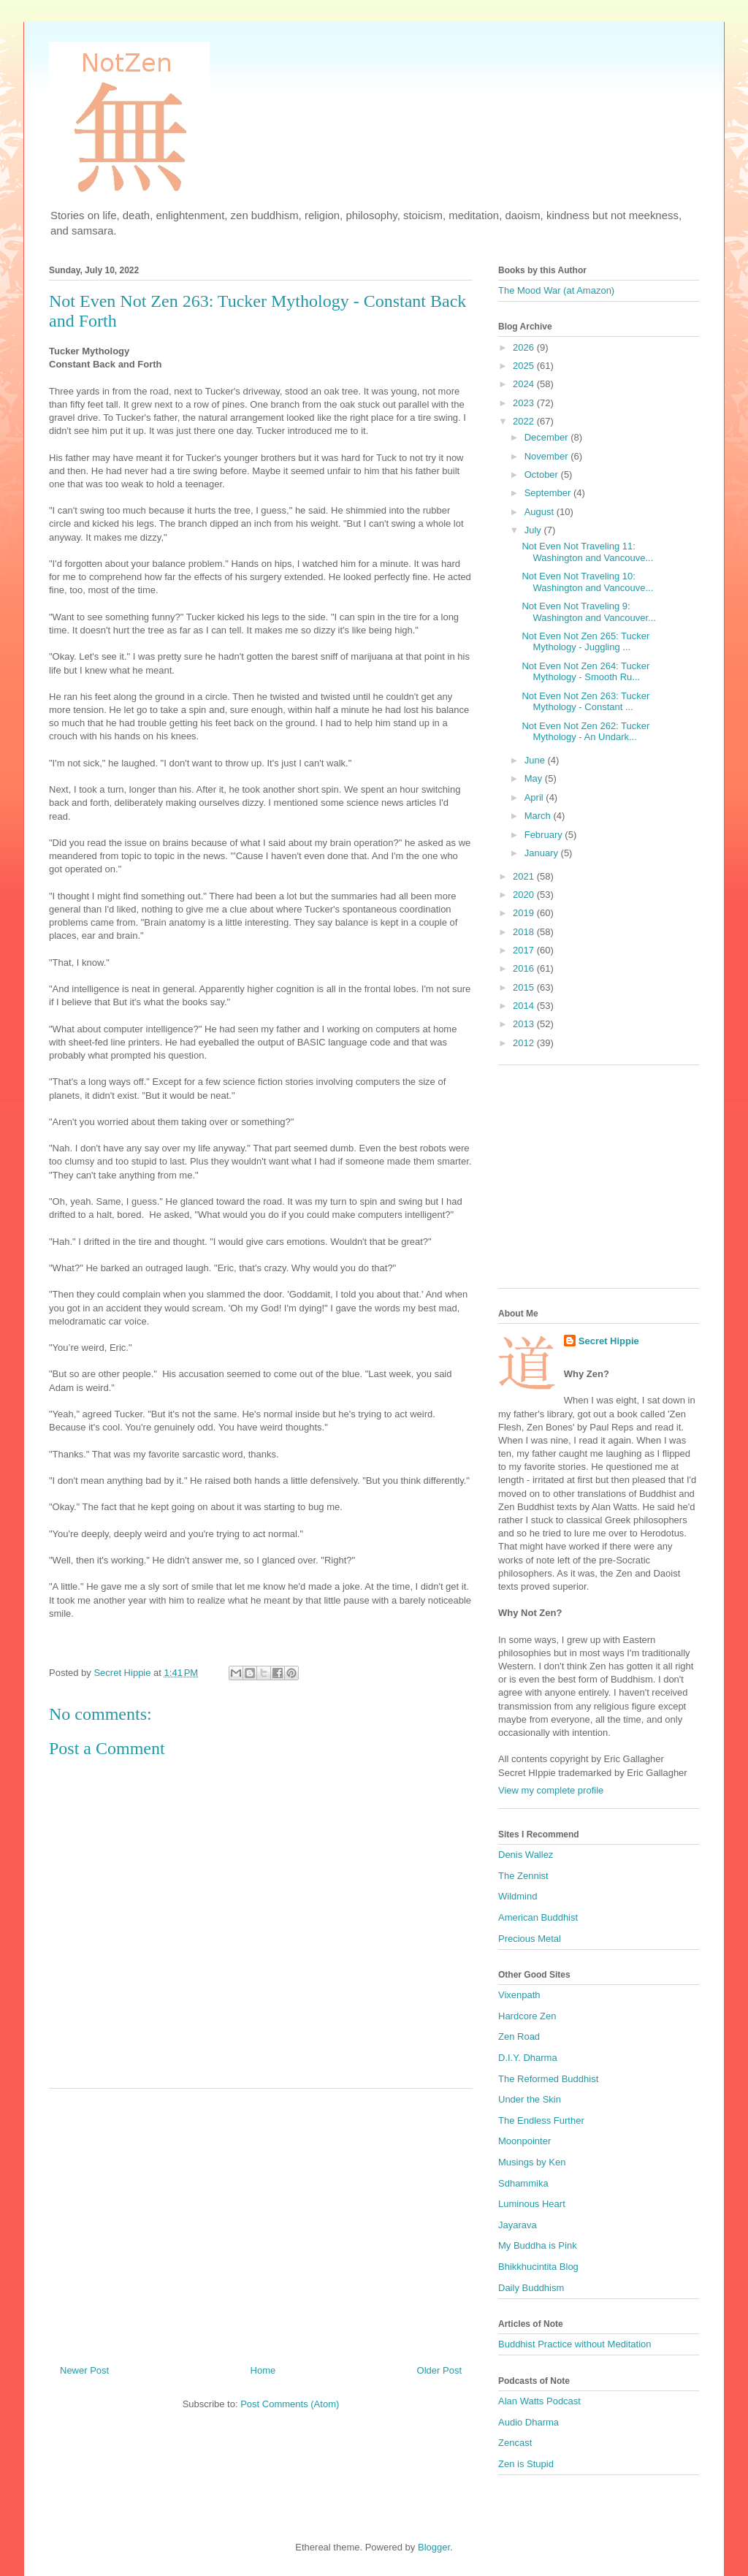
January (542, 852)
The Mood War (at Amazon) (556, 290)
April (535, 797)
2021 (525, 876)
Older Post (439, 2370)
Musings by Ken (532, 2162)
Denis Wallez (525, 1854)
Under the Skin (529, 2099)
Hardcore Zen (527, 2016)
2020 (525, 894)
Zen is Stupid (526, 2463)
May (534, 778)
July (534, 530)
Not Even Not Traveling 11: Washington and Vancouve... (587, 552)
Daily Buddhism (531, 2287)
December (547, 437)
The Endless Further (541, 2120)
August (540, 511)
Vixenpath (519, 1994)
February (544, 834)
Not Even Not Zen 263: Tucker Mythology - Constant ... (585, 701)
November (547, 456)
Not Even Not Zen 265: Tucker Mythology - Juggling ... (585, 641)
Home (263, 2370)
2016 (525, 968)
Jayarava (517, 2224)
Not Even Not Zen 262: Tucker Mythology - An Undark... (585, 731)
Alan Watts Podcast (539, 2401)
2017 (525, 950)
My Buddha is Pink (537, 2245)
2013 (525, 1023)
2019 (525, 912)
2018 (525, 931)
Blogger (434, 2547)
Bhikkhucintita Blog (538, 2266)
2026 (525, 347)
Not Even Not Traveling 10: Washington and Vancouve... (587, 582)
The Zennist (523, 1875)
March (539, 815)
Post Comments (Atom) (289, 2403)
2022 (525, 421)
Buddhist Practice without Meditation (575, 2344)
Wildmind (517, 1896)
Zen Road (519, 2036)
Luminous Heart (531, 2203)
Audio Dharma (528, 2422)
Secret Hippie (609, 1340)
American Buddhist (538, 1917)
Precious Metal (529, 1938)
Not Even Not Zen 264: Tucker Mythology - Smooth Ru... (585, 671)
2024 (525, 383)
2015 (525, 987)
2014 (525, 1005)
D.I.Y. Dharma (527, 2057)
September (548, 492)
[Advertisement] (260, 2221)
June (536, 760)
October (542, 474)
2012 (525, 1042)
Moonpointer (524, 2140)
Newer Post (84, 2370)
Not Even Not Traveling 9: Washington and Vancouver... (588, 612)
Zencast (515, 2442)
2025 (525, 365)
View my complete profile (550, 1790)
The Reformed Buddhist (548, 2078)
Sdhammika (523, 2183)
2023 (525, 402)
